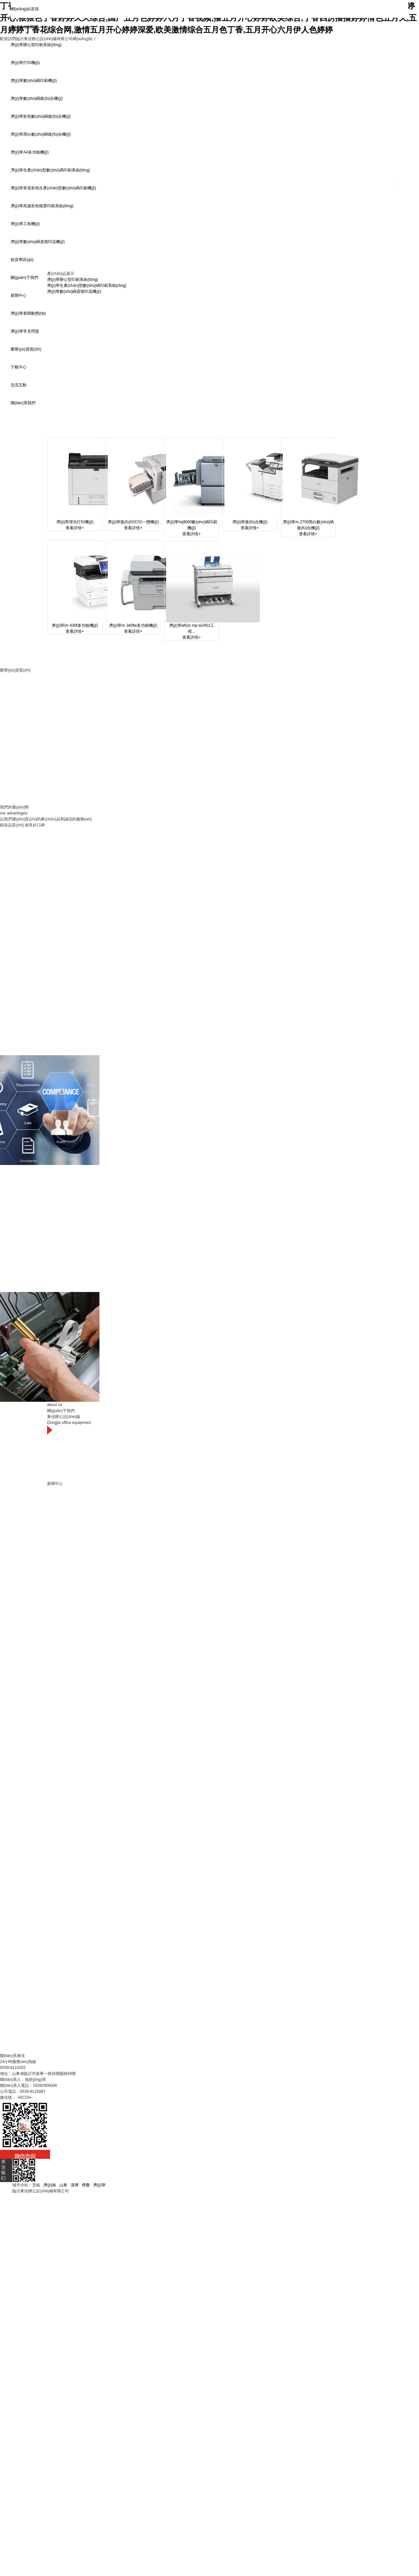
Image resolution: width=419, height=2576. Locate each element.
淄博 (75, 2185)
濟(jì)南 (49, 2185)
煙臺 (86, 2185)
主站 (36, 2185)
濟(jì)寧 (99, 2185)
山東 (63, 2185)
